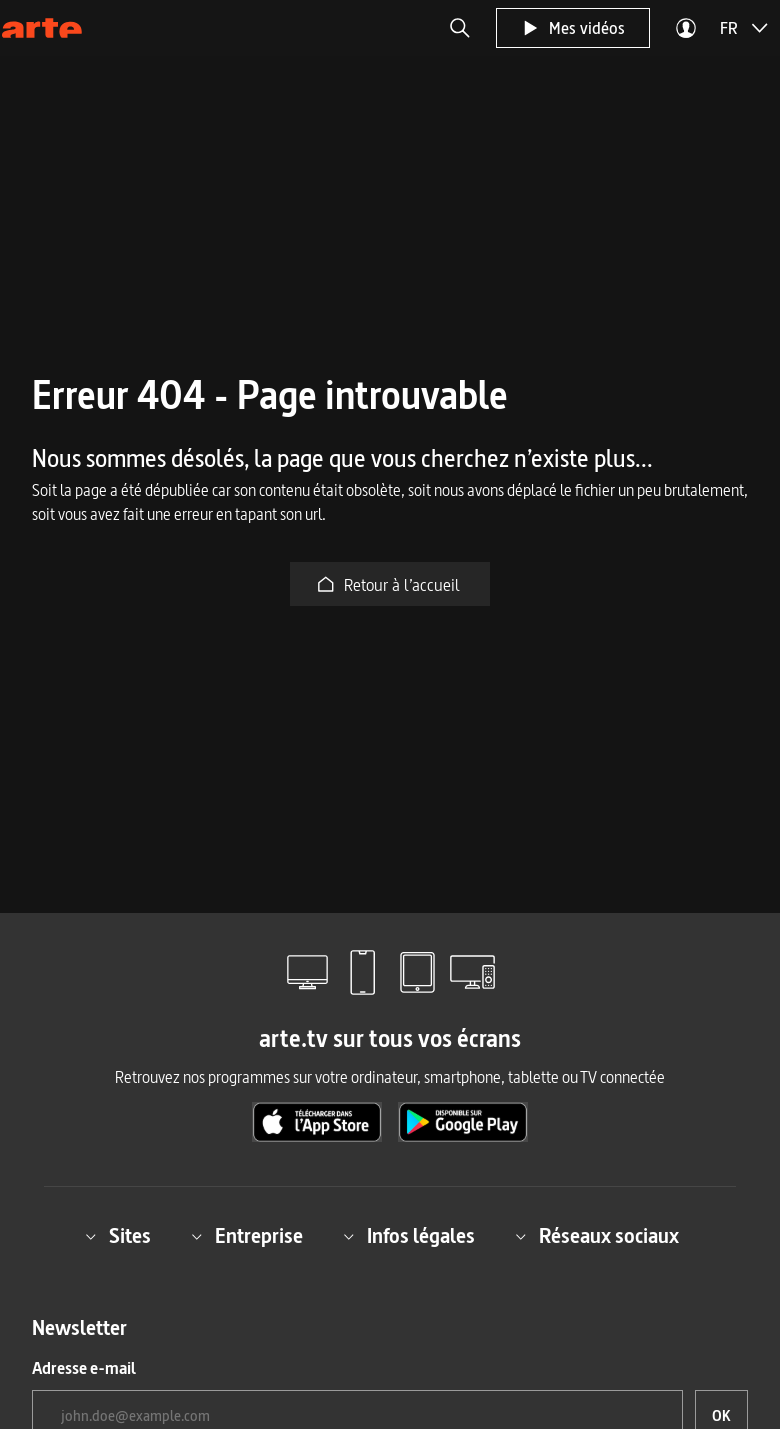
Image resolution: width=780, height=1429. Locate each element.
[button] (460, 28)
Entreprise (247, 1236)
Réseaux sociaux (597, 1236)
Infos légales (409, 1236)
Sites (118, 1236)
